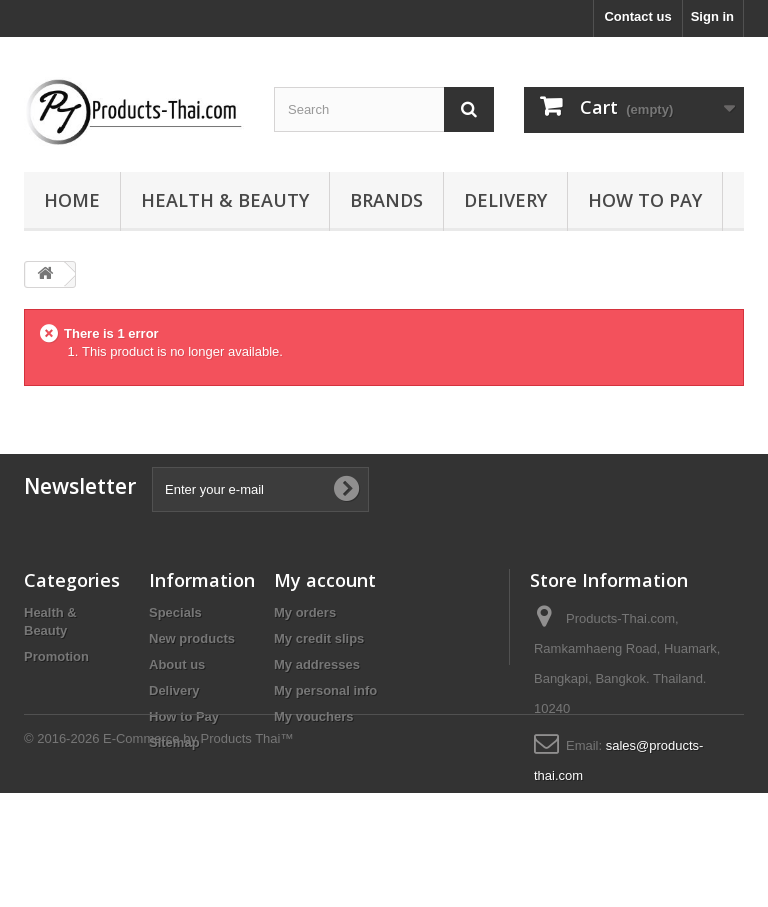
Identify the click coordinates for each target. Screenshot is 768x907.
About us (177, 664)
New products (192, 638)
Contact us (637, 16)
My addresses (317, 664)
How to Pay (645, 200)
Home (72, 200)
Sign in (712, 16)
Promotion (56, 656)
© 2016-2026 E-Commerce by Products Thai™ (158, 852)
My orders (305, 612)
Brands (386, 200)
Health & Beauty (225, 200)
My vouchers (313, 716)
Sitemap (174, 742)
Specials (175, 612)
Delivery (505, 200)
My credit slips (319, 638)
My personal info (325, 690)
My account (325, 580)
